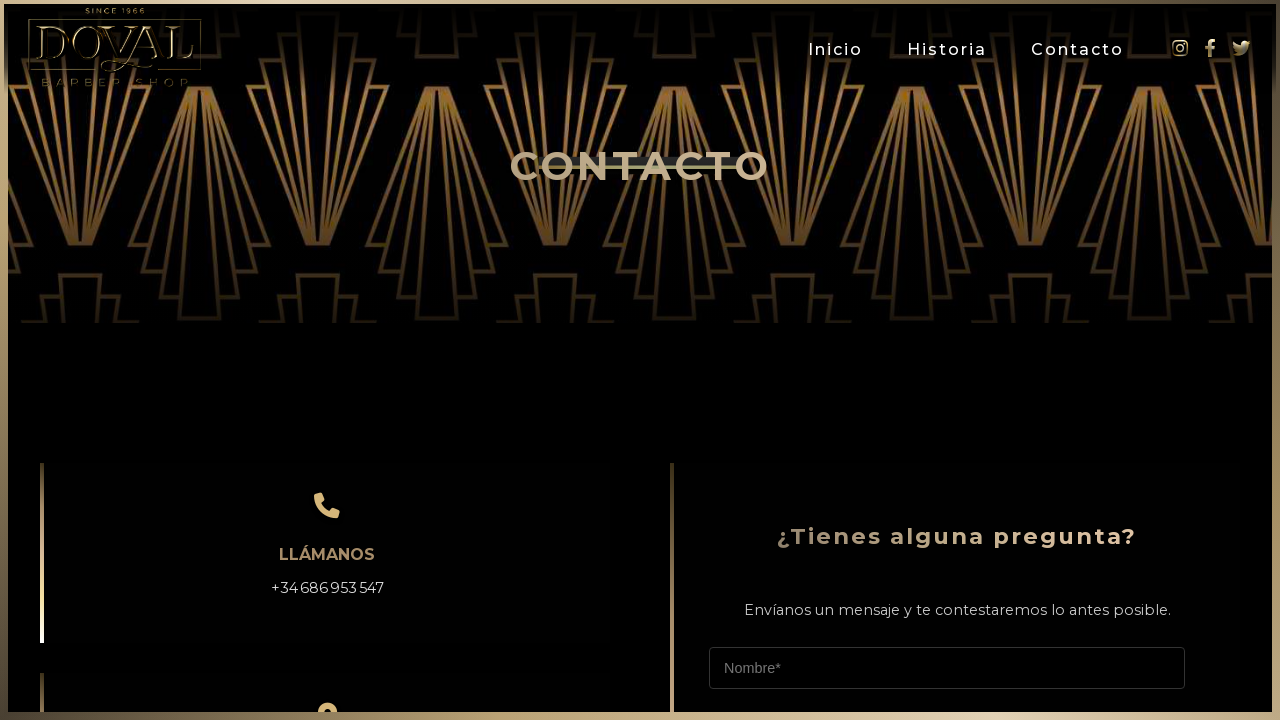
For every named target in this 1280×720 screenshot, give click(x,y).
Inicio (835, 49)
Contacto (1077, 49)
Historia (947, 49)
